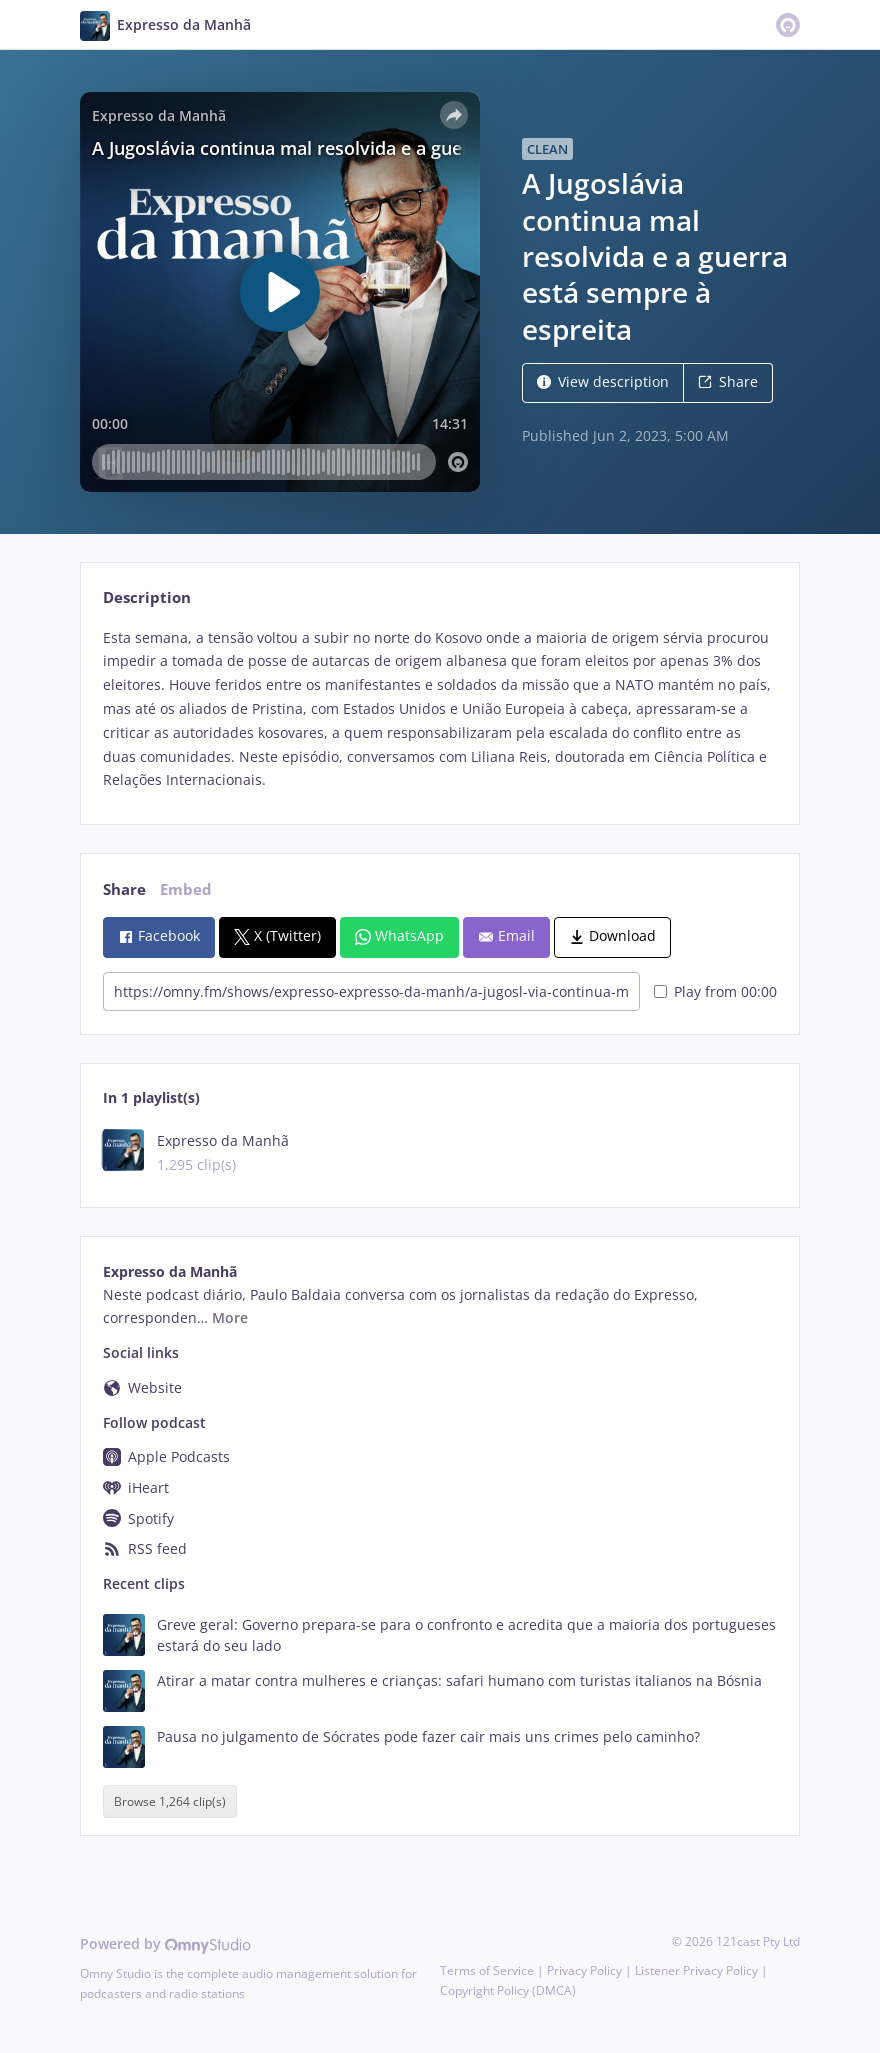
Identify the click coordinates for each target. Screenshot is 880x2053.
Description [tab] (147, 597)
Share (728, 381)
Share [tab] (124, 889)
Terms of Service (487, 1970)
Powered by (165, 1943)
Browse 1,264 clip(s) (170, 1801)
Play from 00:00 (715, 991)
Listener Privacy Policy (696, 1970)
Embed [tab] (186, 889)
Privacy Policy (584, 1970)
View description (603, 381)
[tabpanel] (439, 709)
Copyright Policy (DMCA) (508, 1990)
